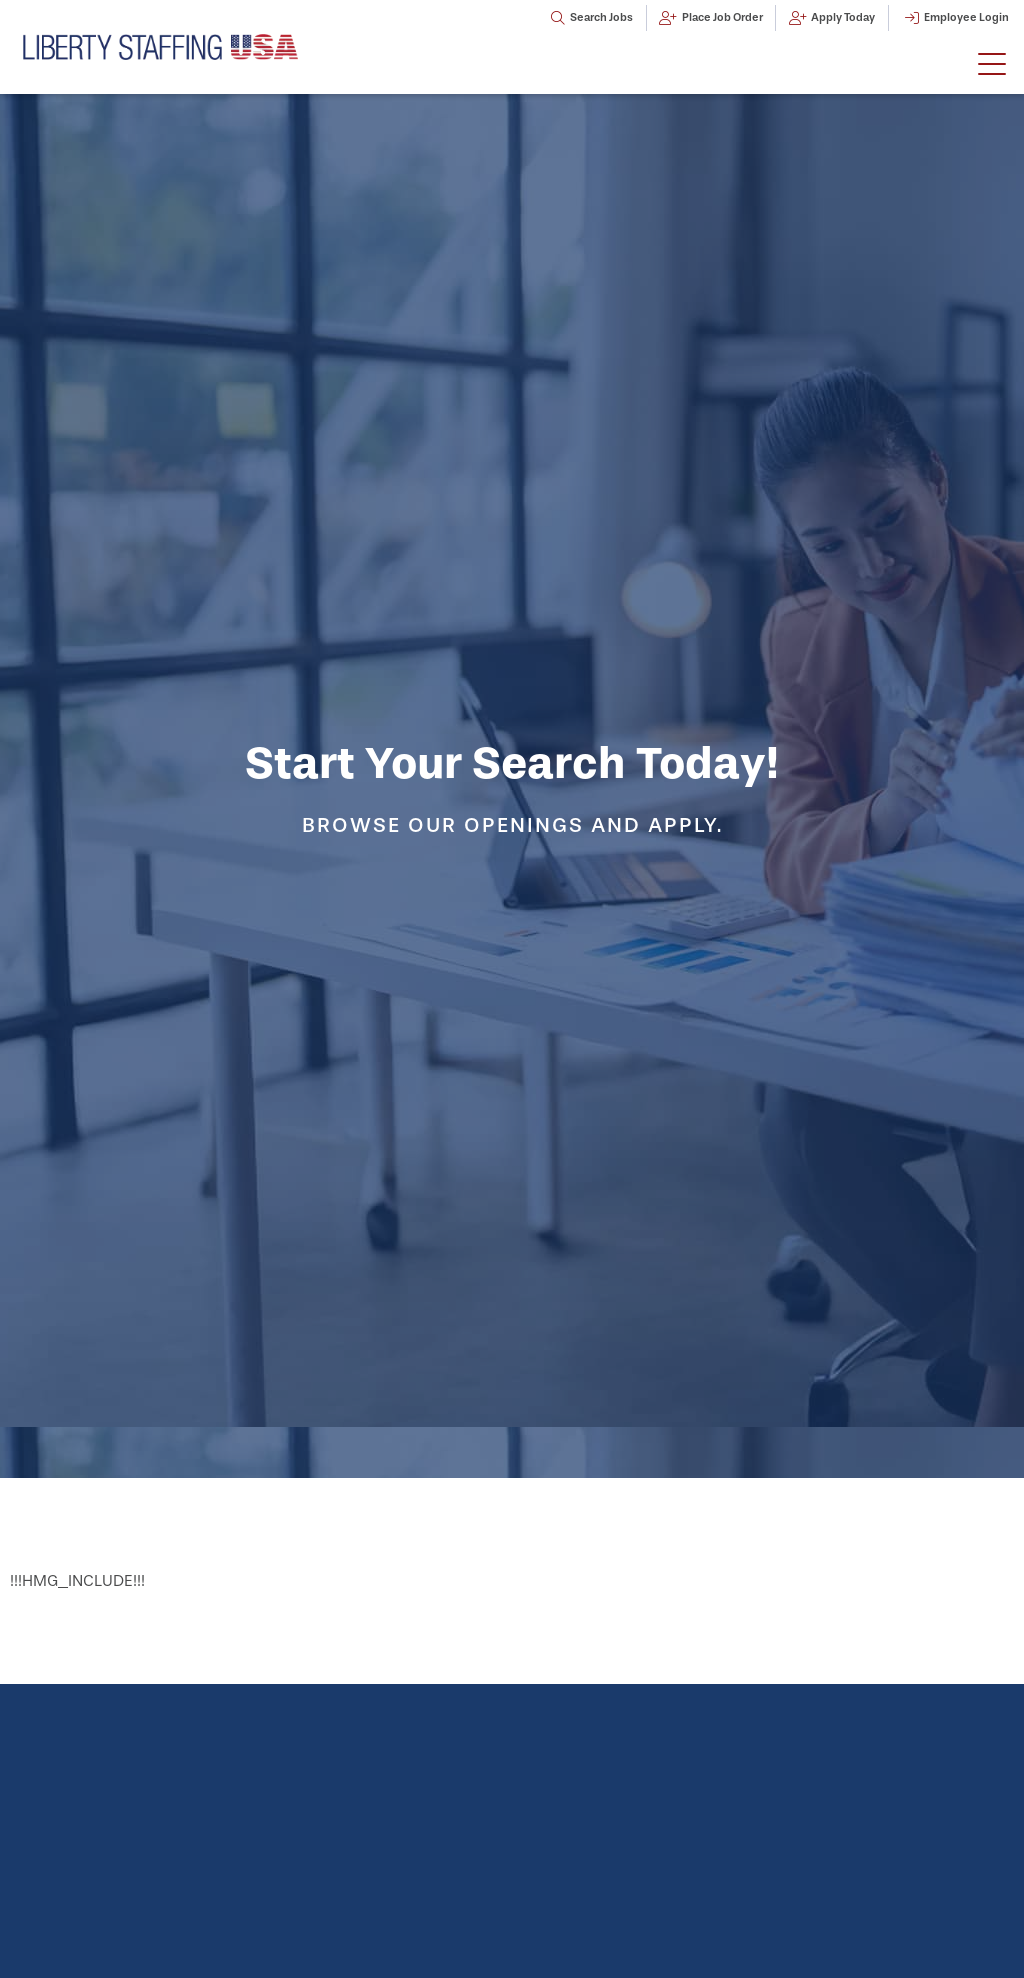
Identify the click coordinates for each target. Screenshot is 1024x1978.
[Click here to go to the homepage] (160, 46)
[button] (992, 65)
